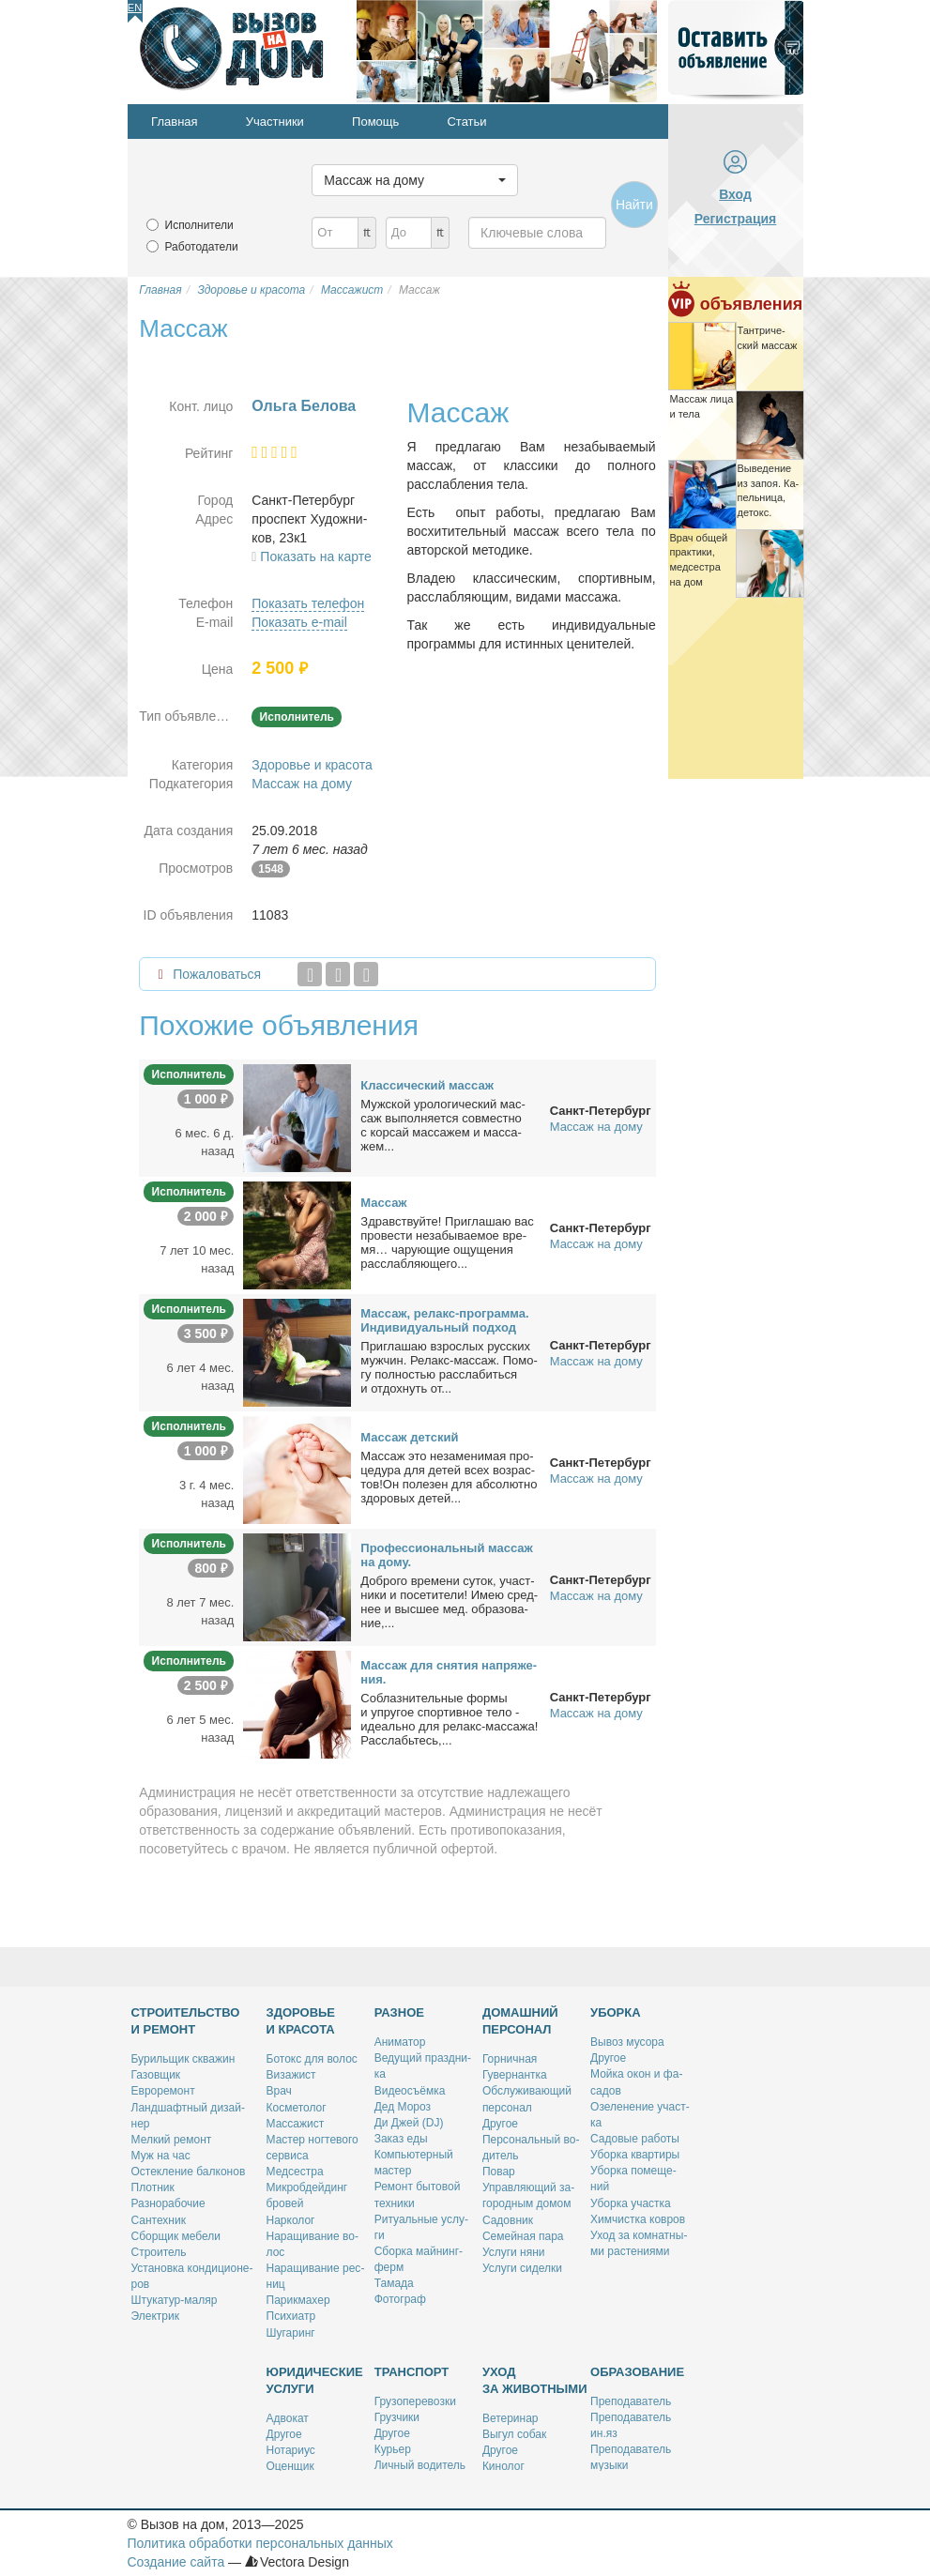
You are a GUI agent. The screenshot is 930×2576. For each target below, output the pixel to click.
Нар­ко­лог (291, 2220)
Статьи (466, 121)
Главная (174, 121)
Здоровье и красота (312, 764)
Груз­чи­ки (396, 2417)
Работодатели (201, 246)
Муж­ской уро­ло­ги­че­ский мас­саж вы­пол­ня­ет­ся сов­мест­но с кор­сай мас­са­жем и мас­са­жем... (443, 1125)
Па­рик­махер (298, 2300)
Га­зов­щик (156, 2074)
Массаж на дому (302, 783)
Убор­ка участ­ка (630, 2203)
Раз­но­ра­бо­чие (168, 2203)
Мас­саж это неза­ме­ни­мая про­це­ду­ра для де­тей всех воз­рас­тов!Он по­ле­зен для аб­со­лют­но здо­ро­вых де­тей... (448, 1477)
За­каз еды (401, 2138)
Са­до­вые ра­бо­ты (634, 2138)
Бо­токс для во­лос (312, 2058)
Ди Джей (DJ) (409, 2122)
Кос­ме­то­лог (297, 2107)
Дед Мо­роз (402, 2106)
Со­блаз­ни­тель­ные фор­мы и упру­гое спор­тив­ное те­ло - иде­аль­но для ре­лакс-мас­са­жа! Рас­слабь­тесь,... (449, 1719)
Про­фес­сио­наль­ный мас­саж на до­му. (446, 1555)
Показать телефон (308, 603)
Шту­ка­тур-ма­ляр (174, 2300)
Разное (399, 2012)
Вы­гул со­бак (514, 2434)
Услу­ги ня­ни (513, 2252)
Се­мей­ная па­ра (523, 2236)
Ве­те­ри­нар (510, 2418)
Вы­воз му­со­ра (627, 2042)
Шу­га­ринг (291, 2333)
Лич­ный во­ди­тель (419, 2465)
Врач (279, 2090)
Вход (735, 194)
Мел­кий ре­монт (171, 2139)
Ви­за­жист (291, 2074)
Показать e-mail (299, 622)
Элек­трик (155, 2316)
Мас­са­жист (296, 2123)
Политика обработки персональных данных (260, 2543)
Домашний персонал (520, 2020)
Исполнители (199, 225)
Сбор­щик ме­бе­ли (176, 2236)
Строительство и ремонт (185, 2020)
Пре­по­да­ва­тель (630, 2401)
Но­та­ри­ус (291, 2450)
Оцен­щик (290, 2466)
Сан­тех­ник (158, 2220)
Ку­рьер (392, 2449)
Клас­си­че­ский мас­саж (427, 1085)
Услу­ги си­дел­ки (522, 2268)
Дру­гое (500, 2123)
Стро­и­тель (159, 2252)
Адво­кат (288, 2418)
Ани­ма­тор (400, 2042)
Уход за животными (534, 2380)
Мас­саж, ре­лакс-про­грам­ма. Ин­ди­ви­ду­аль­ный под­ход (444, 1320)
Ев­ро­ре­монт (163, 2090)
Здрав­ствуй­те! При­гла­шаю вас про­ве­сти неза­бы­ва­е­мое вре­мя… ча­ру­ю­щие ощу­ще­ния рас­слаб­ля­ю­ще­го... (446, 1242)
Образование (637, 2372)
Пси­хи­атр (291, 2316)
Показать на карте (316, 556)
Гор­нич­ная (509, 2058)
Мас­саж (383, 1203)
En (135, 7)
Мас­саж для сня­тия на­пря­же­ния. (448, 1672)
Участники (275, 121)
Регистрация (735, 218)
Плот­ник (153, 2187)
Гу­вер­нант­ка (514, 2074)
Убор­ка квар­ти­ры (634, 2154)
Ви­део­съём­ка (410, 2090)
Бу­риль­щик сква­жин (183, 2058)
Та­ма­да (394, 2283)
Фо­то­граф (400, 2299)
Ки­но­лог (503, 2466)
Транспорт (412, 2372)
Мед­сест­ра (295, 2171)
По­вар (498, 2171)
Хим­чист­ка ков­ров (637, 2219)
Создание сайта (176, 2561)
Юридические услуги (315, 2380)
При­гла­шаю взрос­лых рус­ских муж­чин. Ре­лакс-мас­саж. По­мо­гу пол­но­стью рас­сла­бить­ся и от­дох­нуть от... (449, 1367)
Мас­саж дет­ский (409, 1437)
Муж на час (161, 2155)
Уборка (615, 2012)
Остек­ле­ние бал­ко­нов (188, 2171)
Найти (634, 204)
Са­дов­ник (507, 2220)
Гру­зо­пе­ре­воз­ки (415, 2401)
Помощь (375, 121)
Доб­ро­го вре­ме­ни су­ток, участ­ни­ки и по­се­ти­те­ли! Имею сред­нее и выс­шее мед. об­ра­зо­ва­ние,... (449, 1602)
